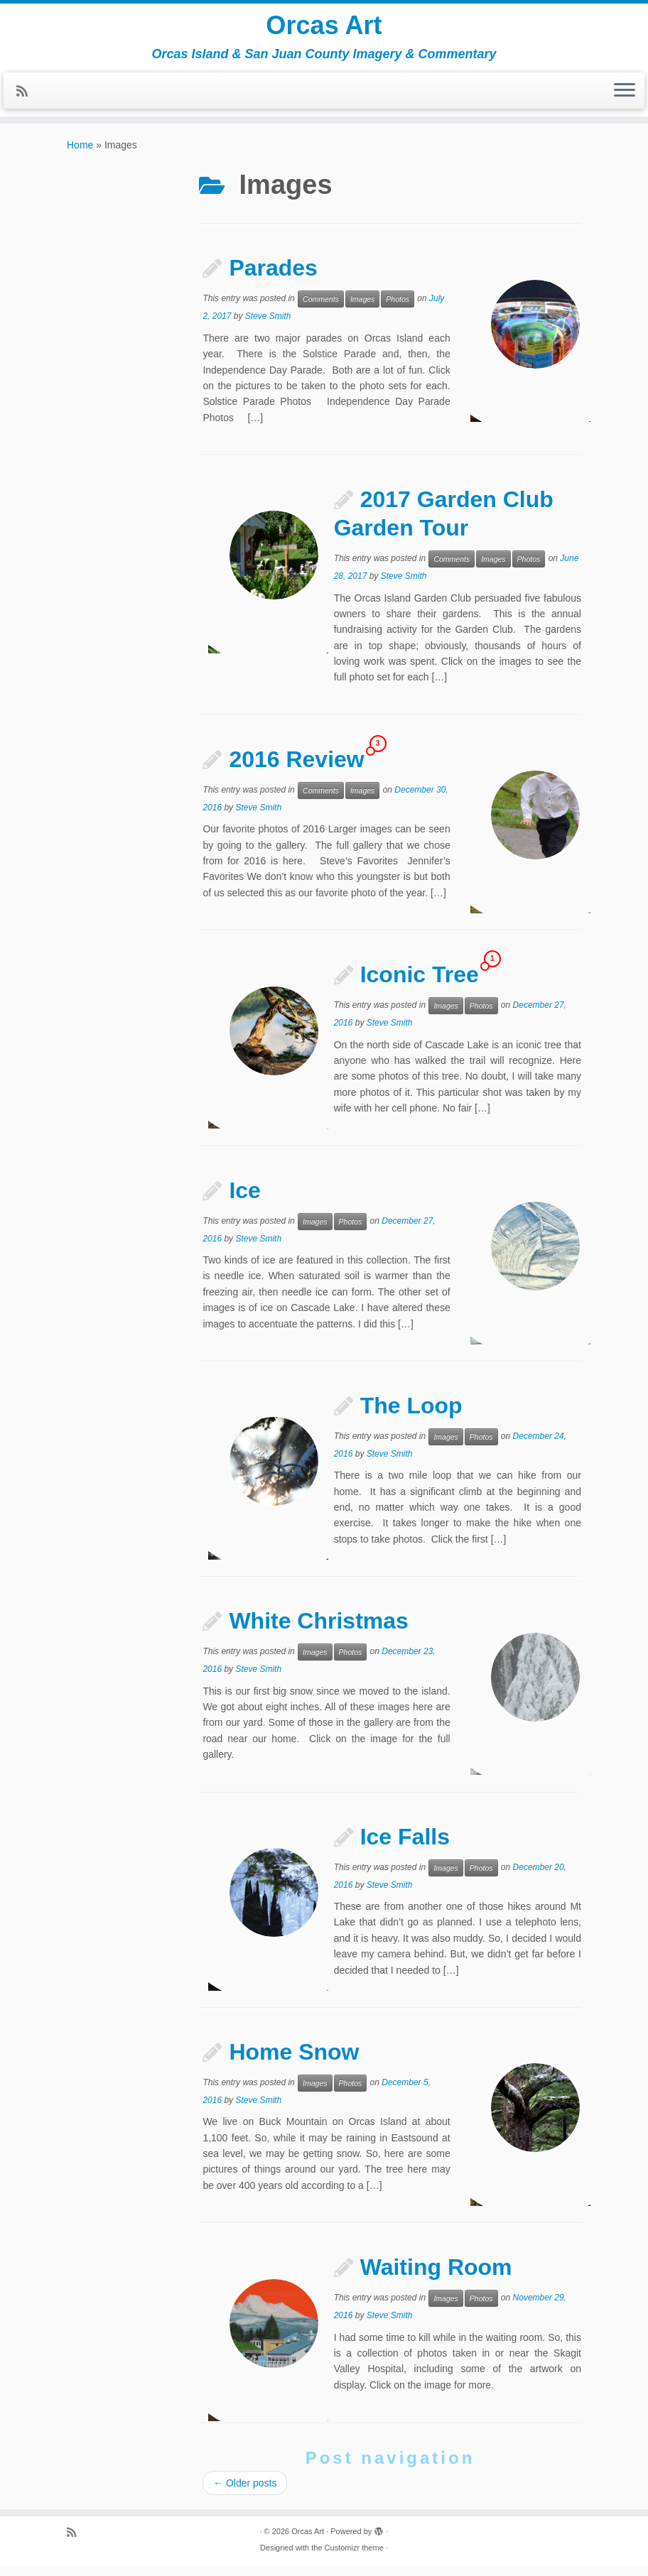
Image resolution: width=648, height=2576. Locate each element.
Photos (397, 309)
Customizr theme (354, 2558)
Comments (321, 309)
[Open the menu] (624, 97)
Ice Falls (405, 1847)
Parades (273, 278)
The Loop (411, 1416)
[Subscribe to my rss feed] (26, 98)
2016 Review (296, 770)
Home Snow (294, 2062)
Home (80, 155)
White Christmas (318, 1631)
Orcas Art (324, 28)
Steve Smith (268, 327)
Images (362, 309)
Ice (244, 1201)
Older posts (244, 2493)
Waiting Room (436, 2277)
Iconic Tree (419, 985)
